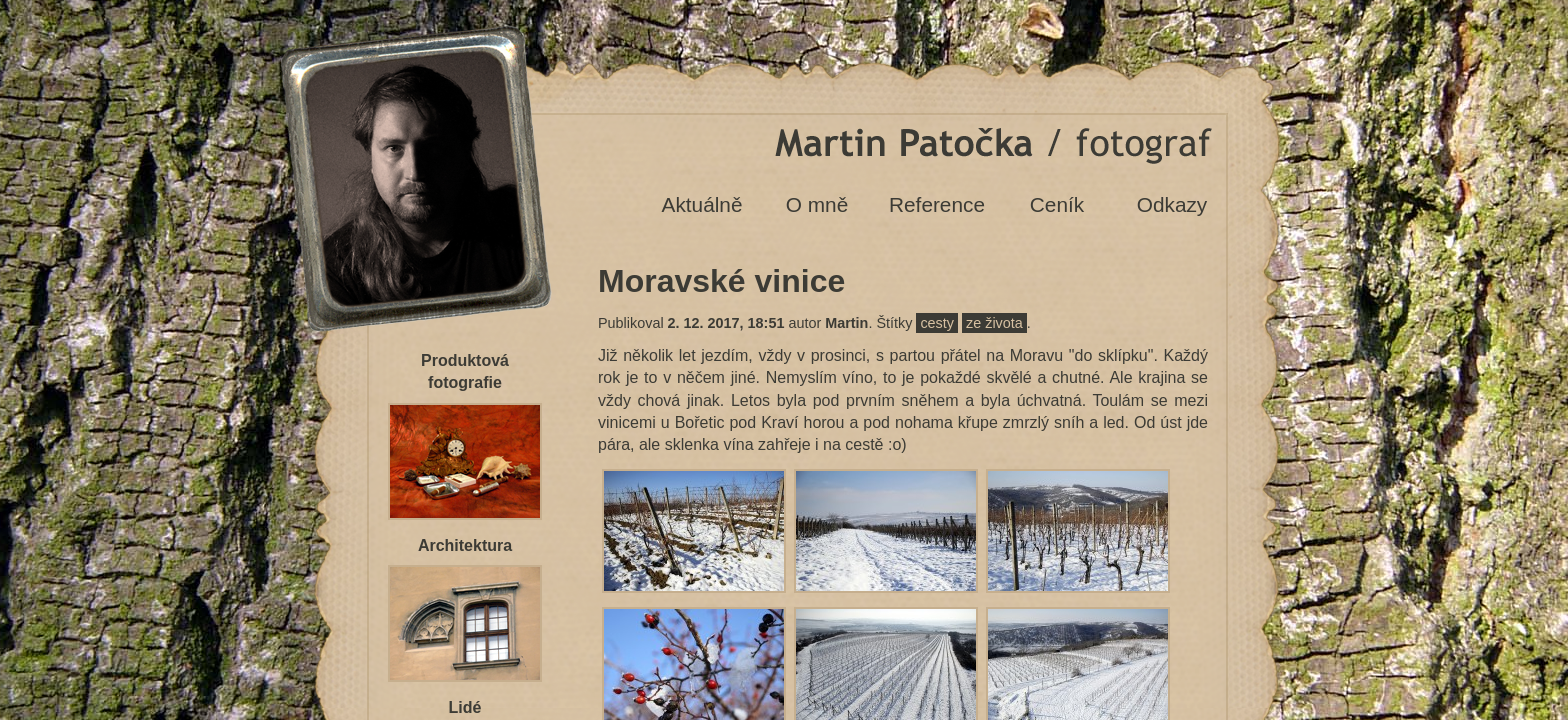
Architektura (465, 545)
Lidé (465, 707)
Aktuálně (702, 204)
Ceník (1057, 204)
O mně (817, 204)
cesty (937, 323)
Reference (937, 204)
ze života (994, 323)
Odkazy (1172, 204)
